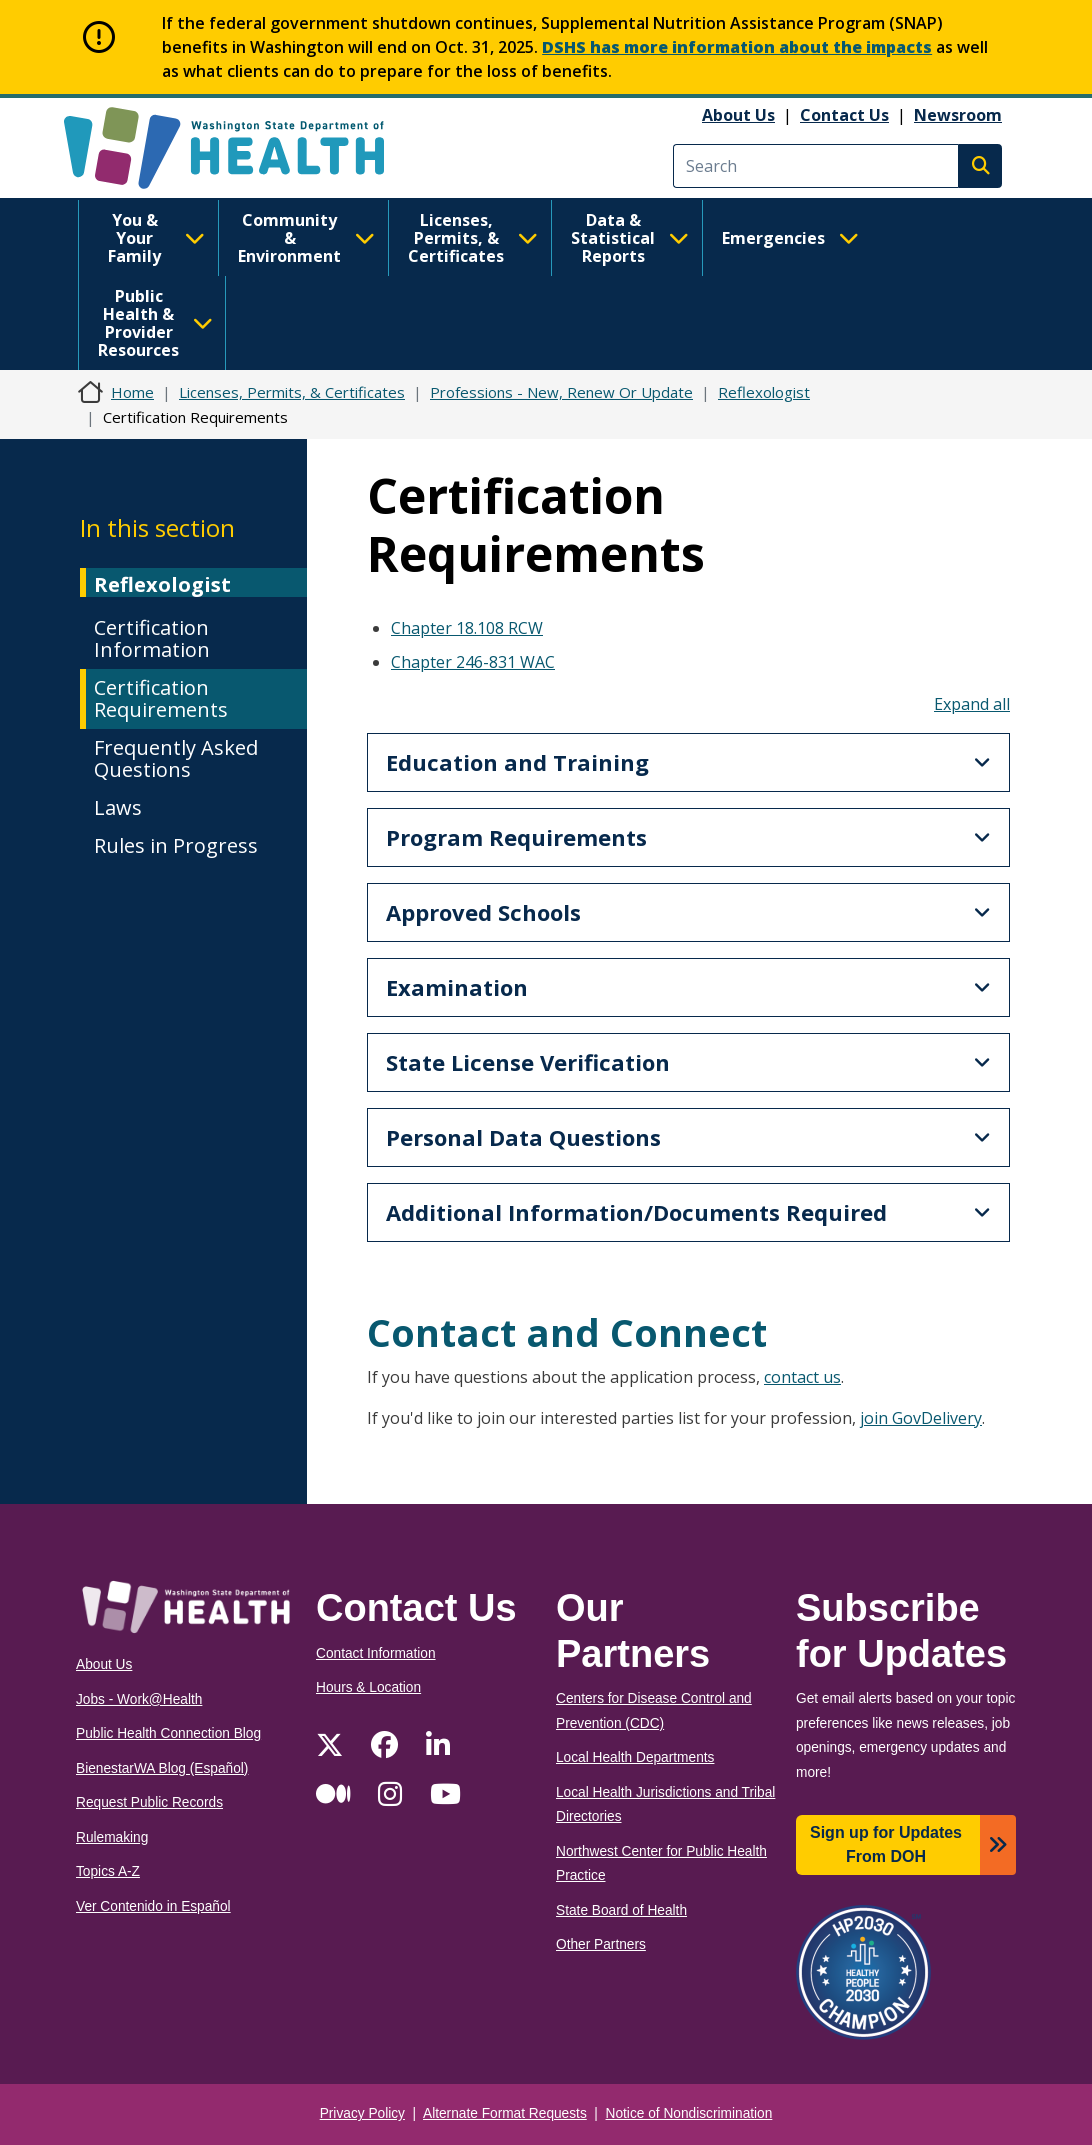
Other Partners (601, 1944)
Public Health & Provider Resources (155, 323)
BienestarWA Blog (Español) (162, 1768)
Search (980, 166)
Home (132, 392)
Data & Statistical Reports (630, 238)
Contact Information (376, 1653)
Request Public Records (149, 1802)
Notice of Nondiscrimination (689, 2113)
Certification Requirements (161, 698)
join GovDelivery (921, 1418)
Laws (118, 807)
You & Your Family (156, 238)
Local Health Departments (635, 1757)
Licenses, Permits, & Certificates (473, 238)
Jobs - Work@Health (139, 1699)
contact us (802, 1377)
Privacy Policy (362, 2113)
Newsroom (958, 115)
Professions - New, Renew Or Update (561, 392)
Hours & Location (368, 1687)
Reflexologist (764, 392)
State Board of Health (621, 1910)
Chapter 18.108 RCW (467, 628)
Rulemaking (112, 1837)
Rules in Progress (176, 845)
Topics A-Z (108, 1871)
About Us (738, 115)
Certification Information (152, 638)
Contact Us (844, 115)
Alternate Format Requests (505, 2113)
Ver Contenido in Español (153, 1906)
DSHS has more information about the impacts (737, 47)
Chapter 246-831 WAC (473, 662)
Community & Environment (306, 238)
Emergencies (790, 238)
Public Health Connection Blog (168, 1733)
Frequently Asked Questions (176, 758)
